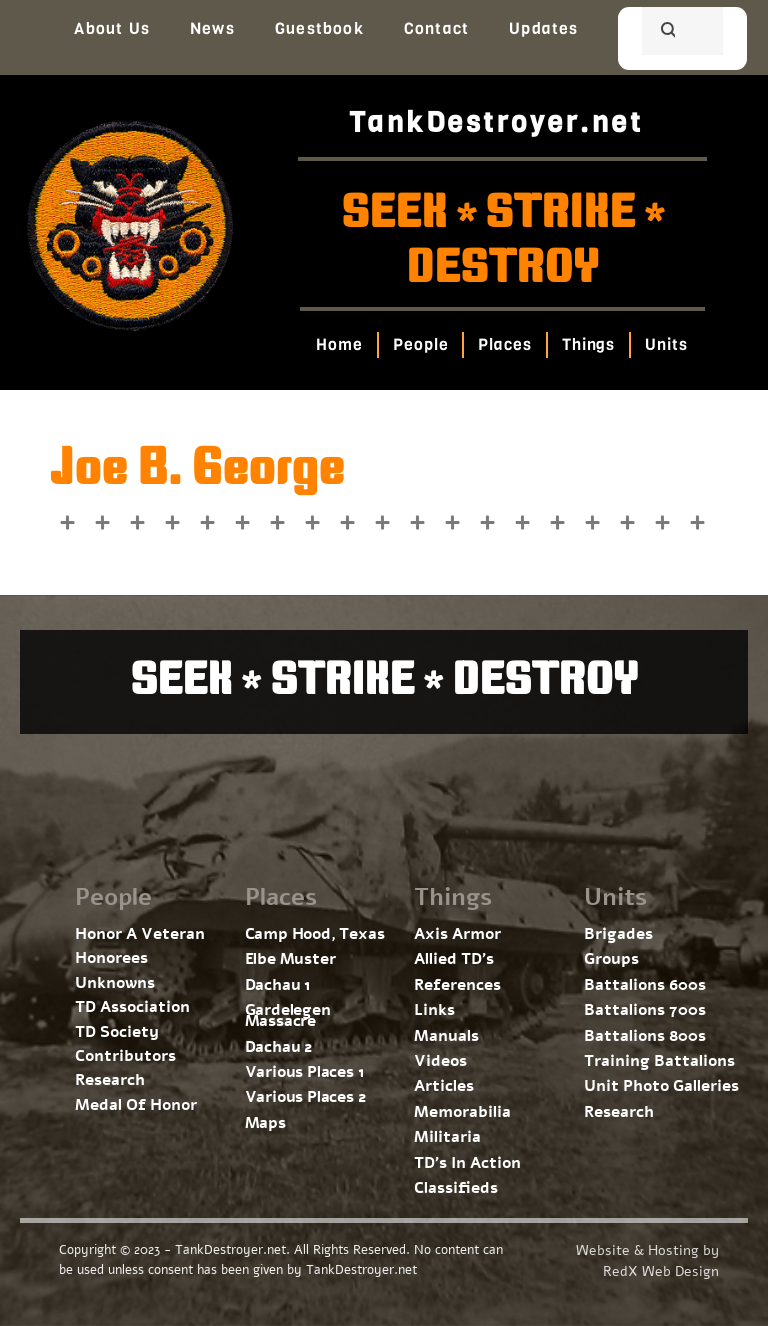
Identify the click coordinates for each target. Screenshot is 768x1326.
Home (340, 344)
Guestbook (319, 28)
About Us (112, 28)
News (212, 28)
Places (505, 344)
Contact (436, 28)
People (420, 344)
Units (667, 344)
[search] (658, 33)
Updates (543, 28)
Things (588, 344)
